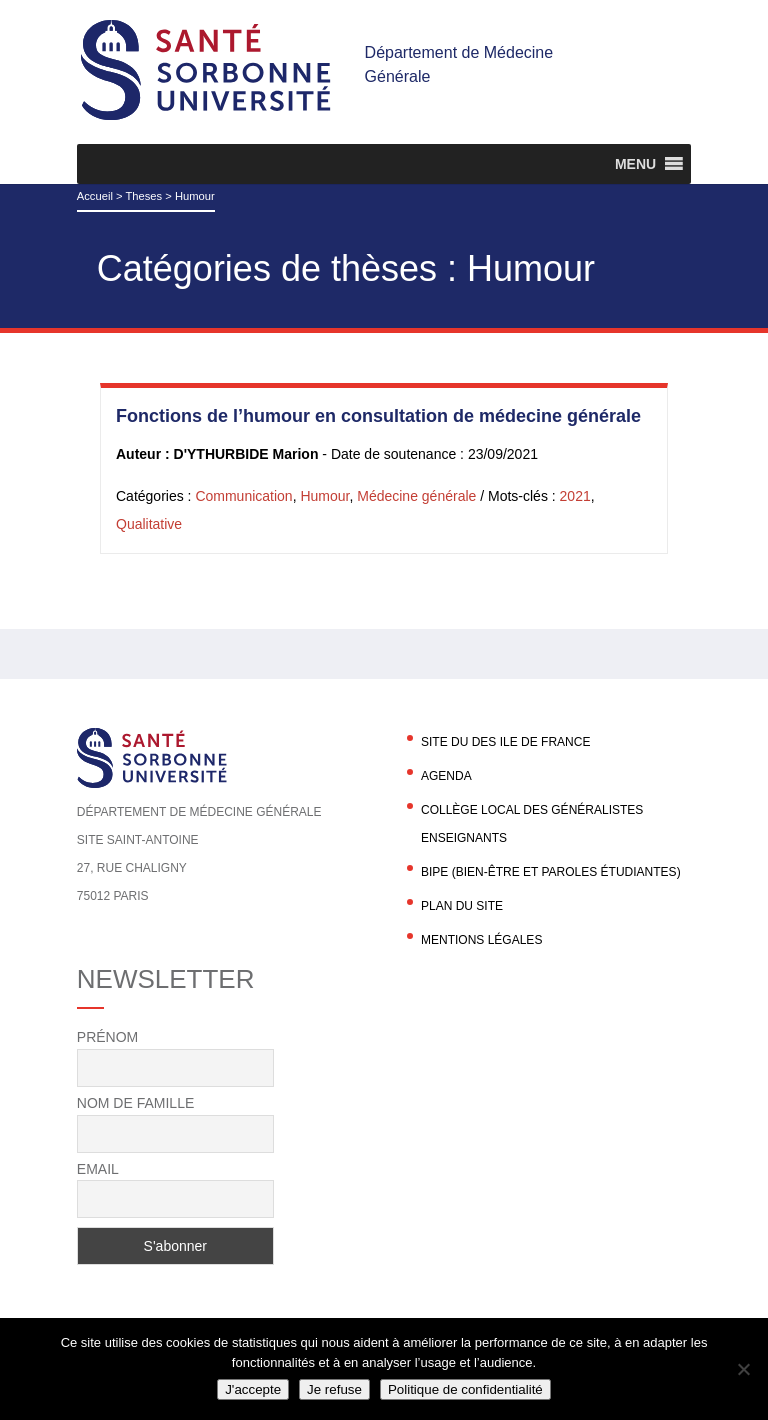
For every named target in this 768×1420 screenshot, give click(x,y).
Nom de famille (135, 1103)
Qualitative (149, 524)
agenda (446, 776)
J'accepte (253, 1389)
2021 (575, 496)
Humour (324, 496)
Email (98, 1169)
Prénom (107, 1037)
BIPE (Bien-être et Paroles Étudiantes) (551, 872)
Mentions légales (481, 940)
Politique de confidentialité (465, 1389)
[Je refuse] (743, 1369)
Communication (243, 496)
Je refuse (334, 1389)
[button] (635, 164)
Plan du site (462, 906)
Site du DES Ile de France (505, 742)
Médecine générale (416, 496)
